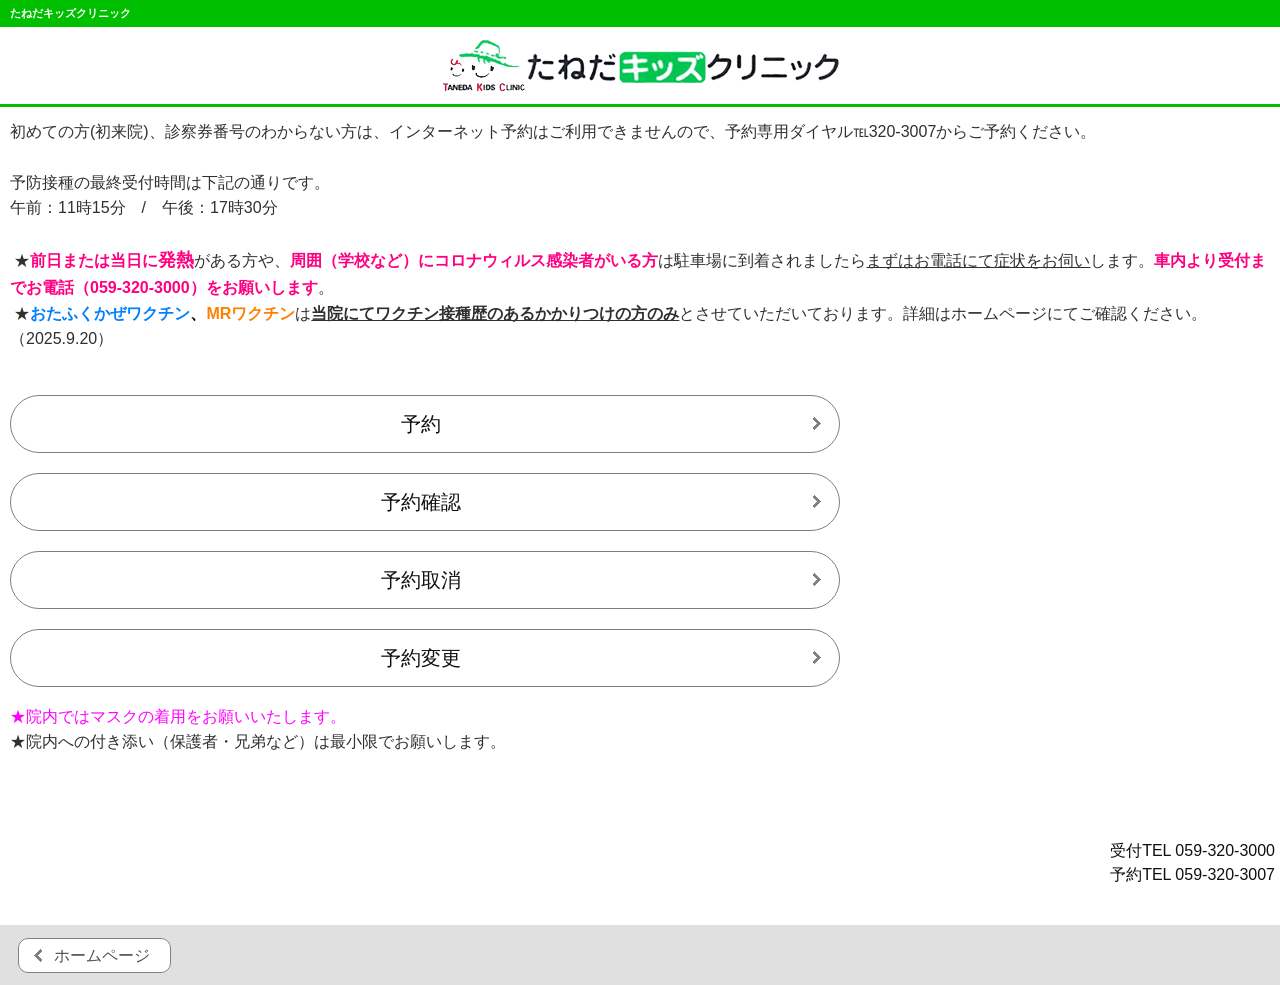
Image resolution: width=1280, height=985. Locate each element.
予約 (421, 424)
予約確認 (421, 502)
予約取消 (421, 580)
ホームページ (102, 955)
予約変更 (421, 658)
